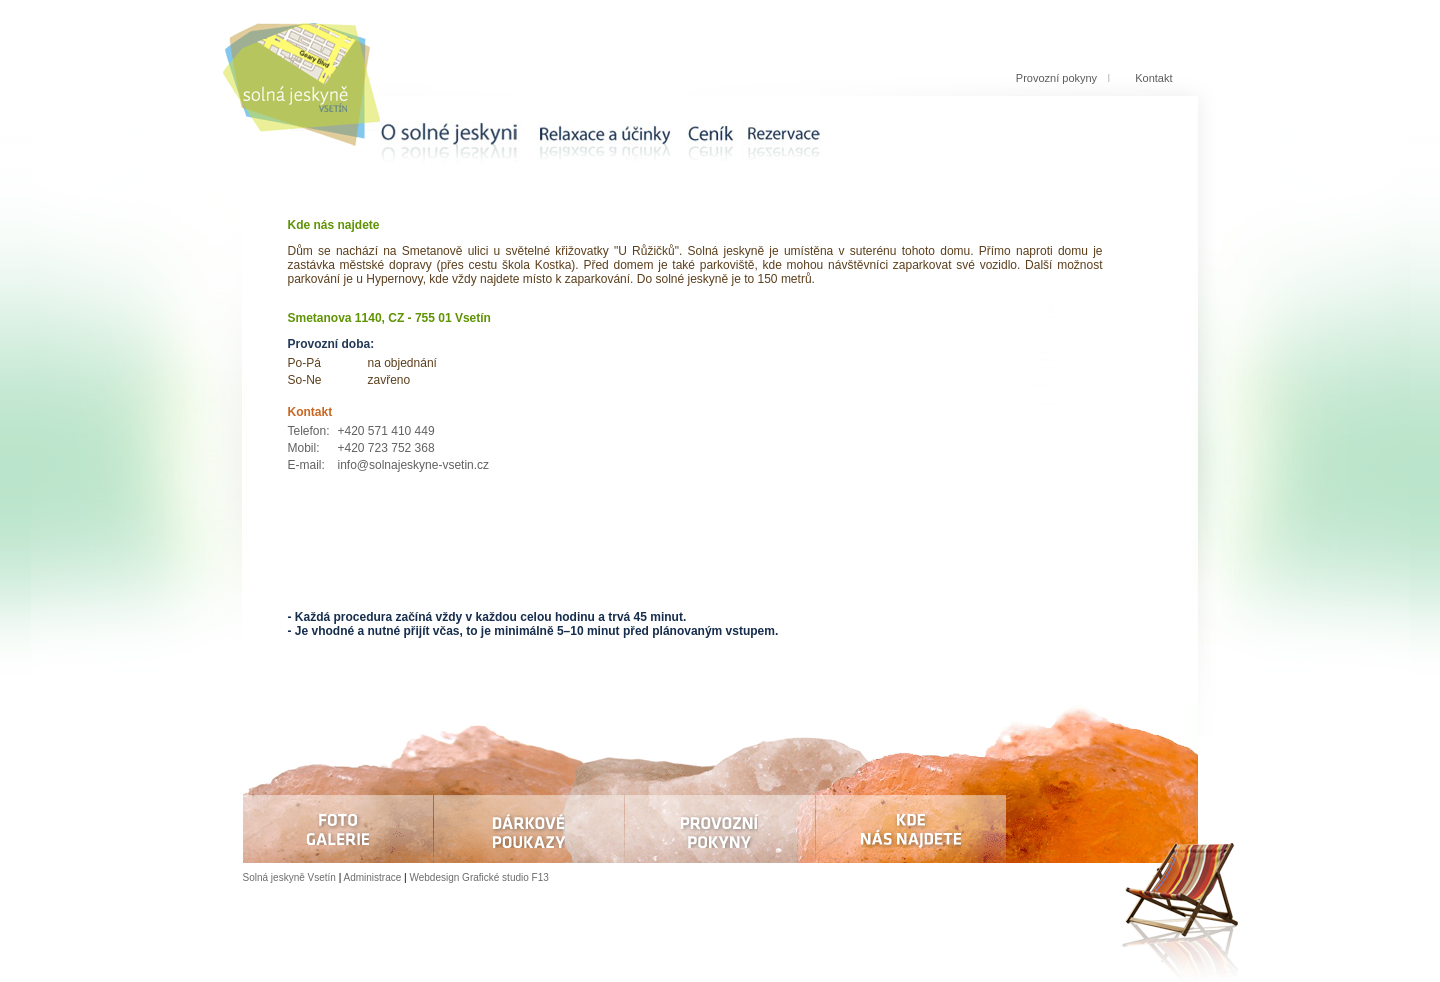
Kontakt (1153, 78)
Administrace (373, 877)
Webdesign (434, 877)
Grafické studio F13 (505, 877)
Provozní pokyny (1056, 78)
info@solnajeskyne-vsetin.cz (414, 465)
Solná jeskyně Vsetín (289, 877)
